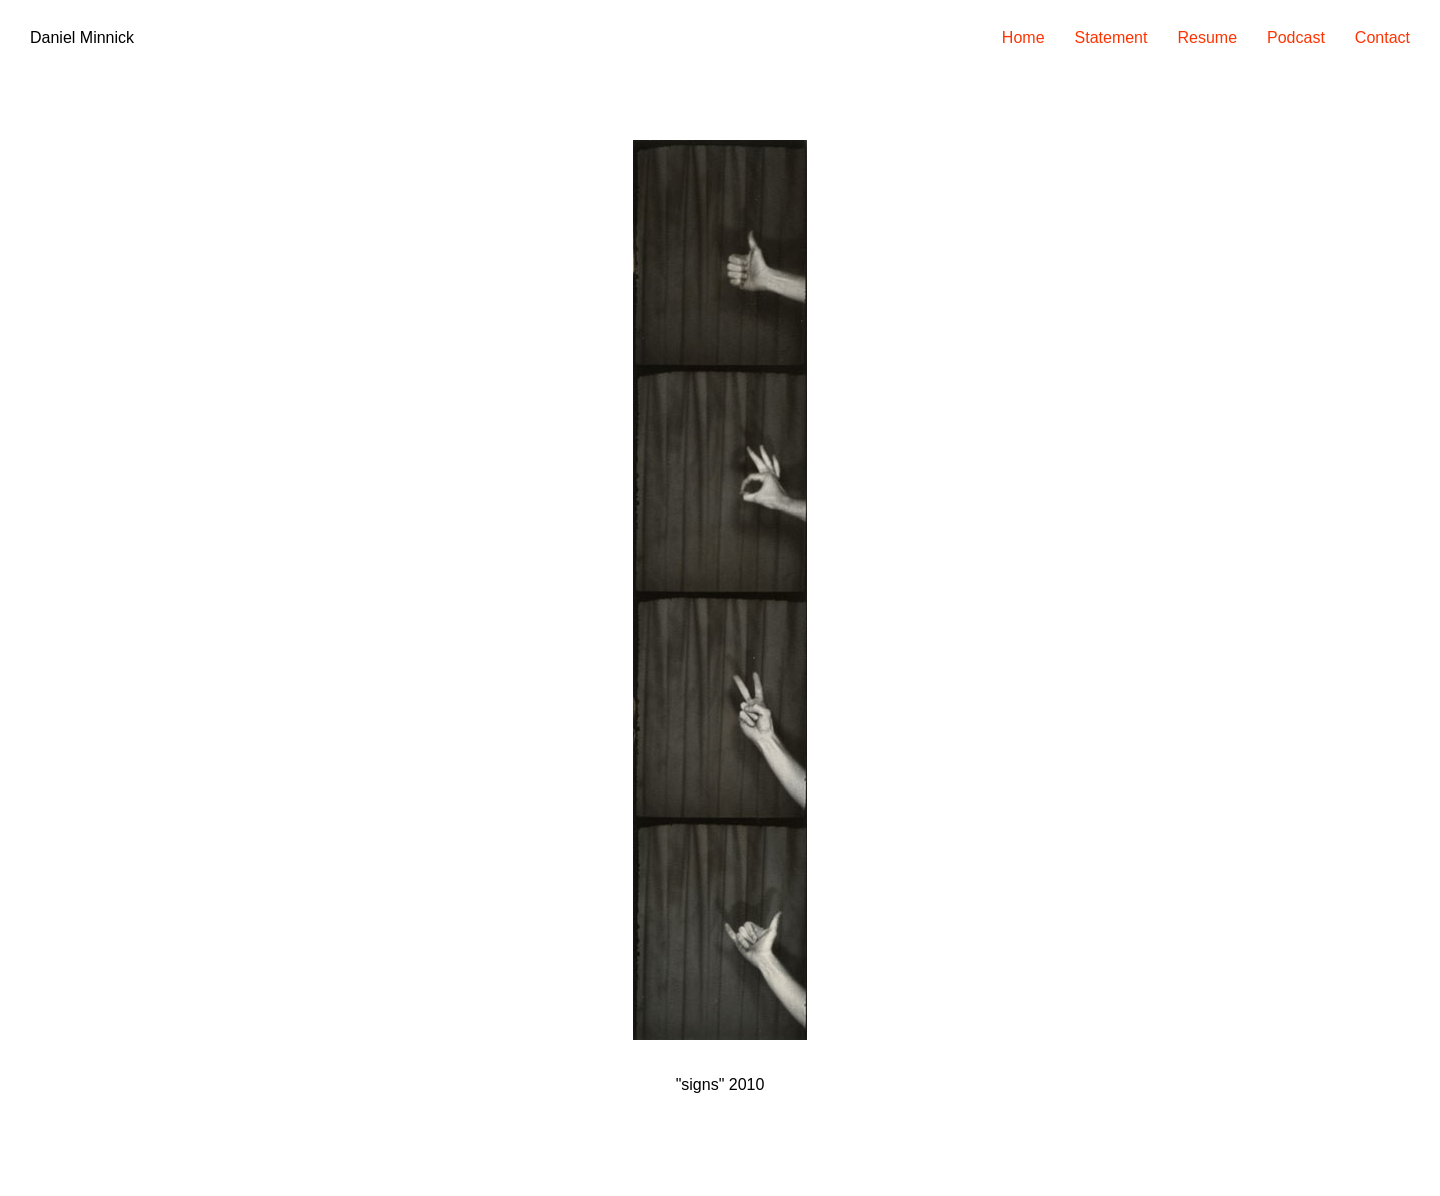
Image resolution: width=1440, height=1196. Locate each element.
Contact (1382, 37)
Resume (1207, 37)
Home (1023, 37)
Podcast (1296, 37)
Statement (1111, 37)
